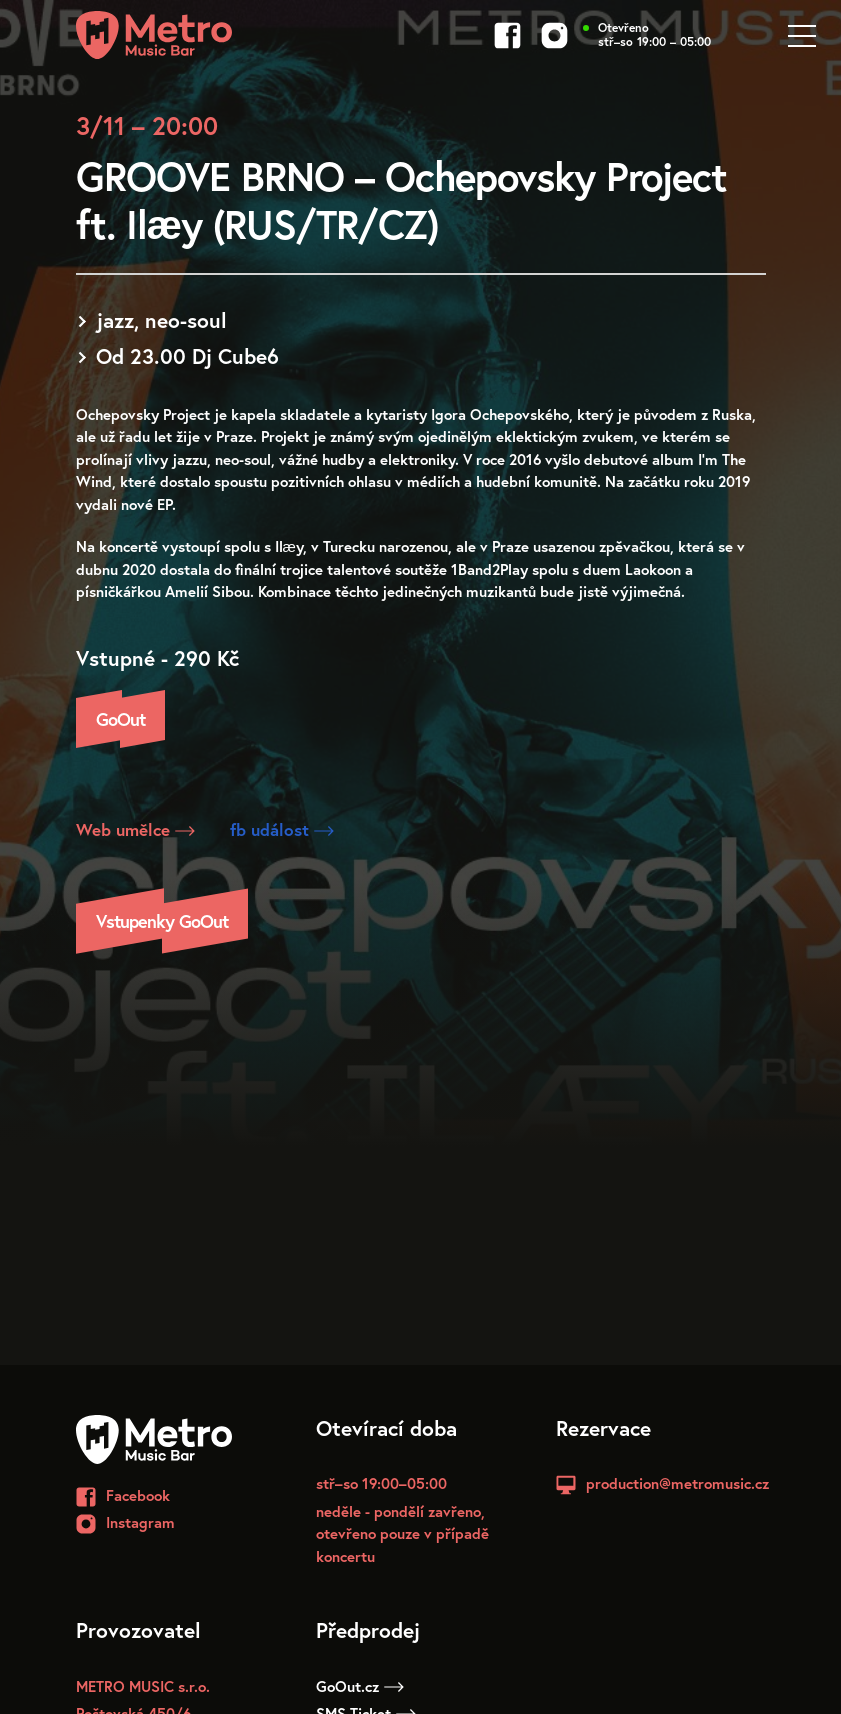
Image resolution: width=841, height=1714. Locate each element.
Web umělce (135, 829)
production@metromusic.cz (677, 1483)
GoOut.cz (360, 1686)
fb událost (282, 829)
